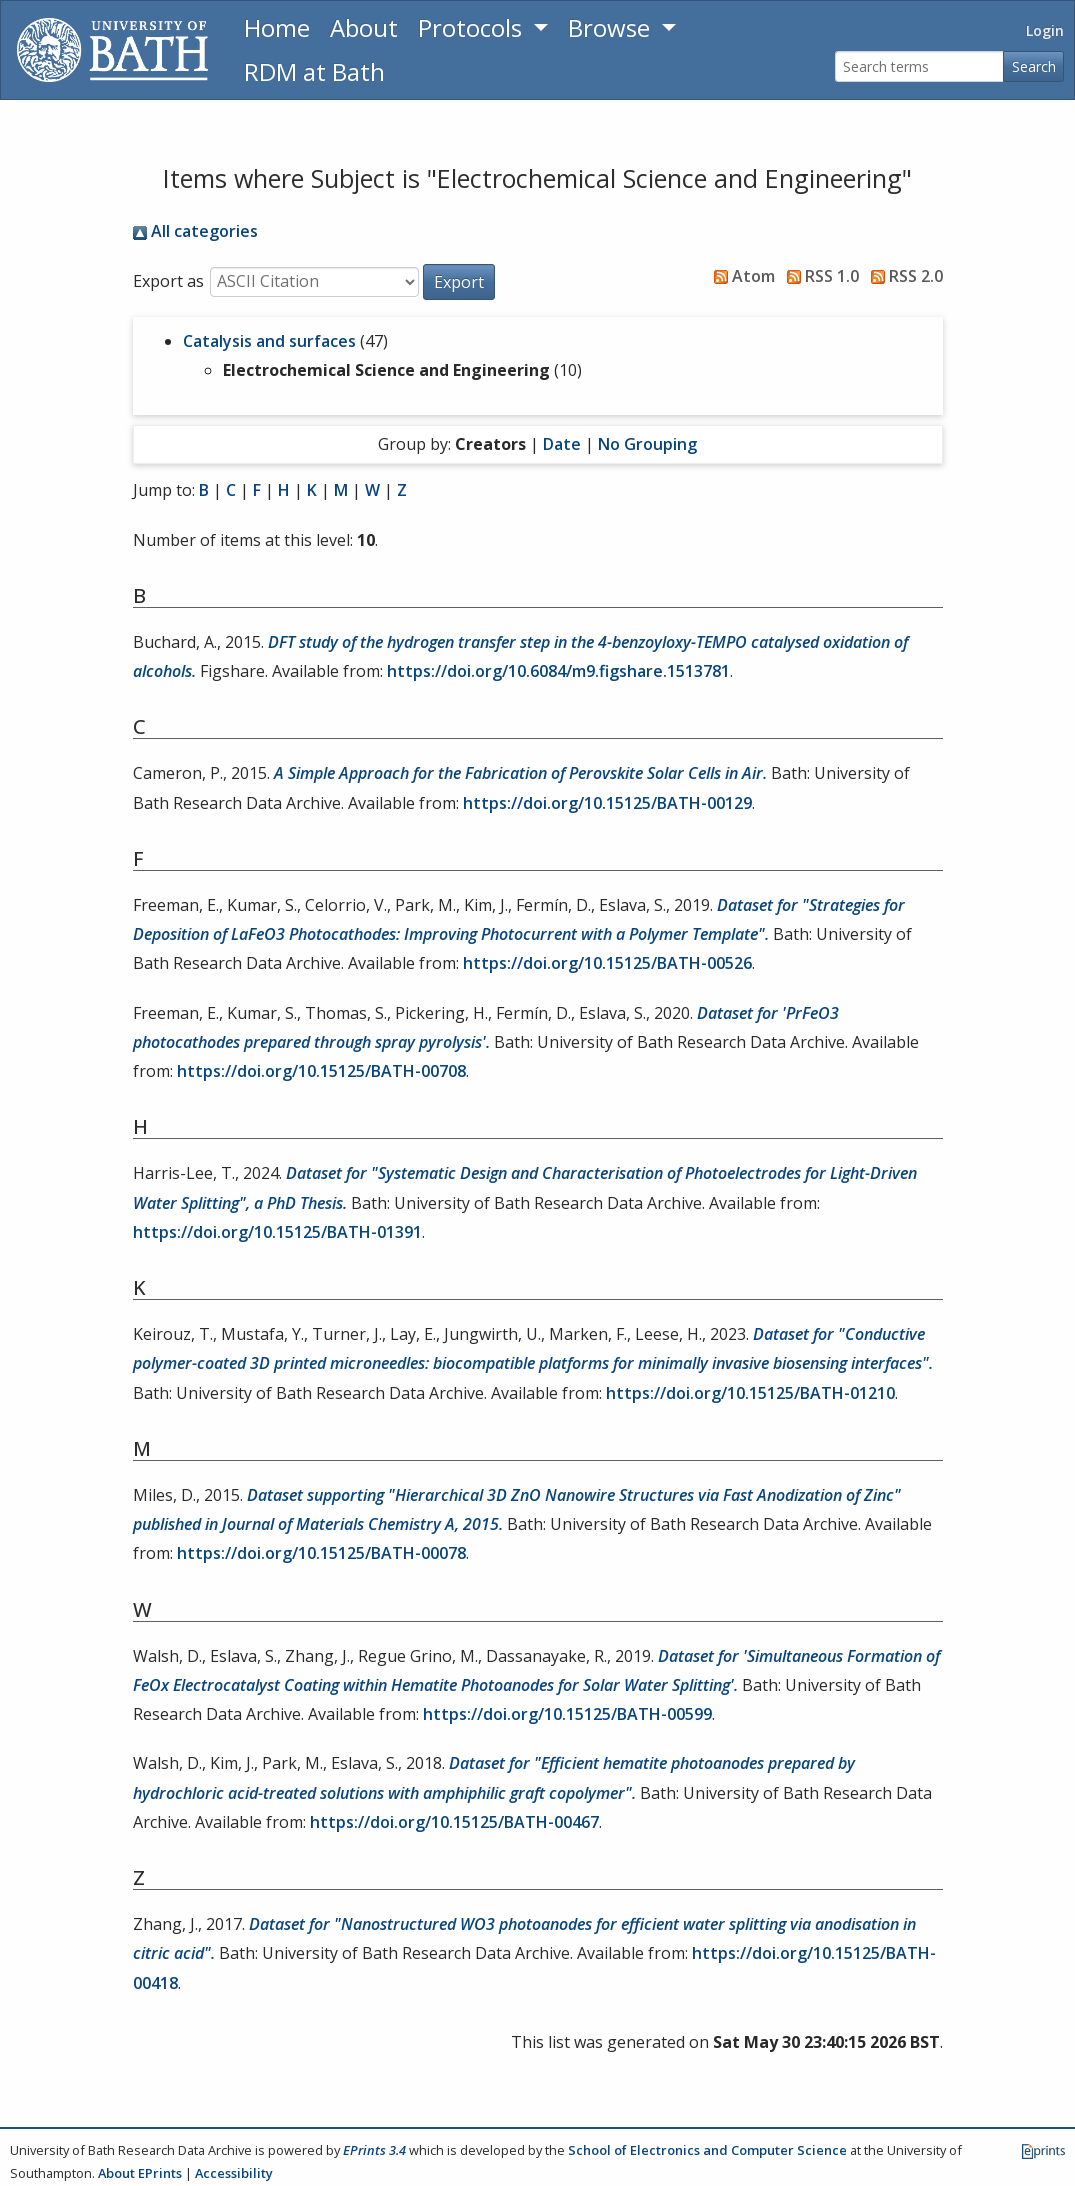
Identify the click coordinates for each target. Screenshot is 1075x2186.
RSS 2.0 (903, 276)
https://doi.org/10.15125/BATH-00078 (321, 1553)
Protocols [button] (473, 27)
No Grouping (647, 444)
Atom (740, 276)
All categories (195, 231)
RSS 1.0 (819, 276)
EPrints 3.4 (374, 2150)
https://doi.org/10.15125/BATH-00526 (607, 963)
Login (1045, 30)
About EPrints (140, 2173)
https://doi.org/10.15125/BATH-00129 (607, 803)
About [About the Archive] (364, 27)
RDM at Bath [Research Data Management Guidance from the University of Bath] (314, 71)
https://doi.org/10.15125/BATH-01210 (750, 1393)
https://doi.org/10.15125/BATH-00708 (321, 1071)
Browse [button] (612, 27)
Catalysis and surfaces (269, 341)
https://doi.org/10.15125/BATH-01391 (277, 1232)
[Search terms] (919, 66)
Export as (168, 281)
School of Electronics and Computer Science (707, 2150)
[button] (459, 282)
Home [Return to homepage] (277, 27)
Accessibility (234, 2173)
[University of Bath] (112, 50)
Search (1034, 66)
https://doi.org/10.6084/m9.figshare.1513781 (558, 671)
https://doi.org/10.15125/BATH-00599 (567, 1714)
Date (562, 444)
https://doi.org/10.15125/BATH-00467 (454, 1822)
